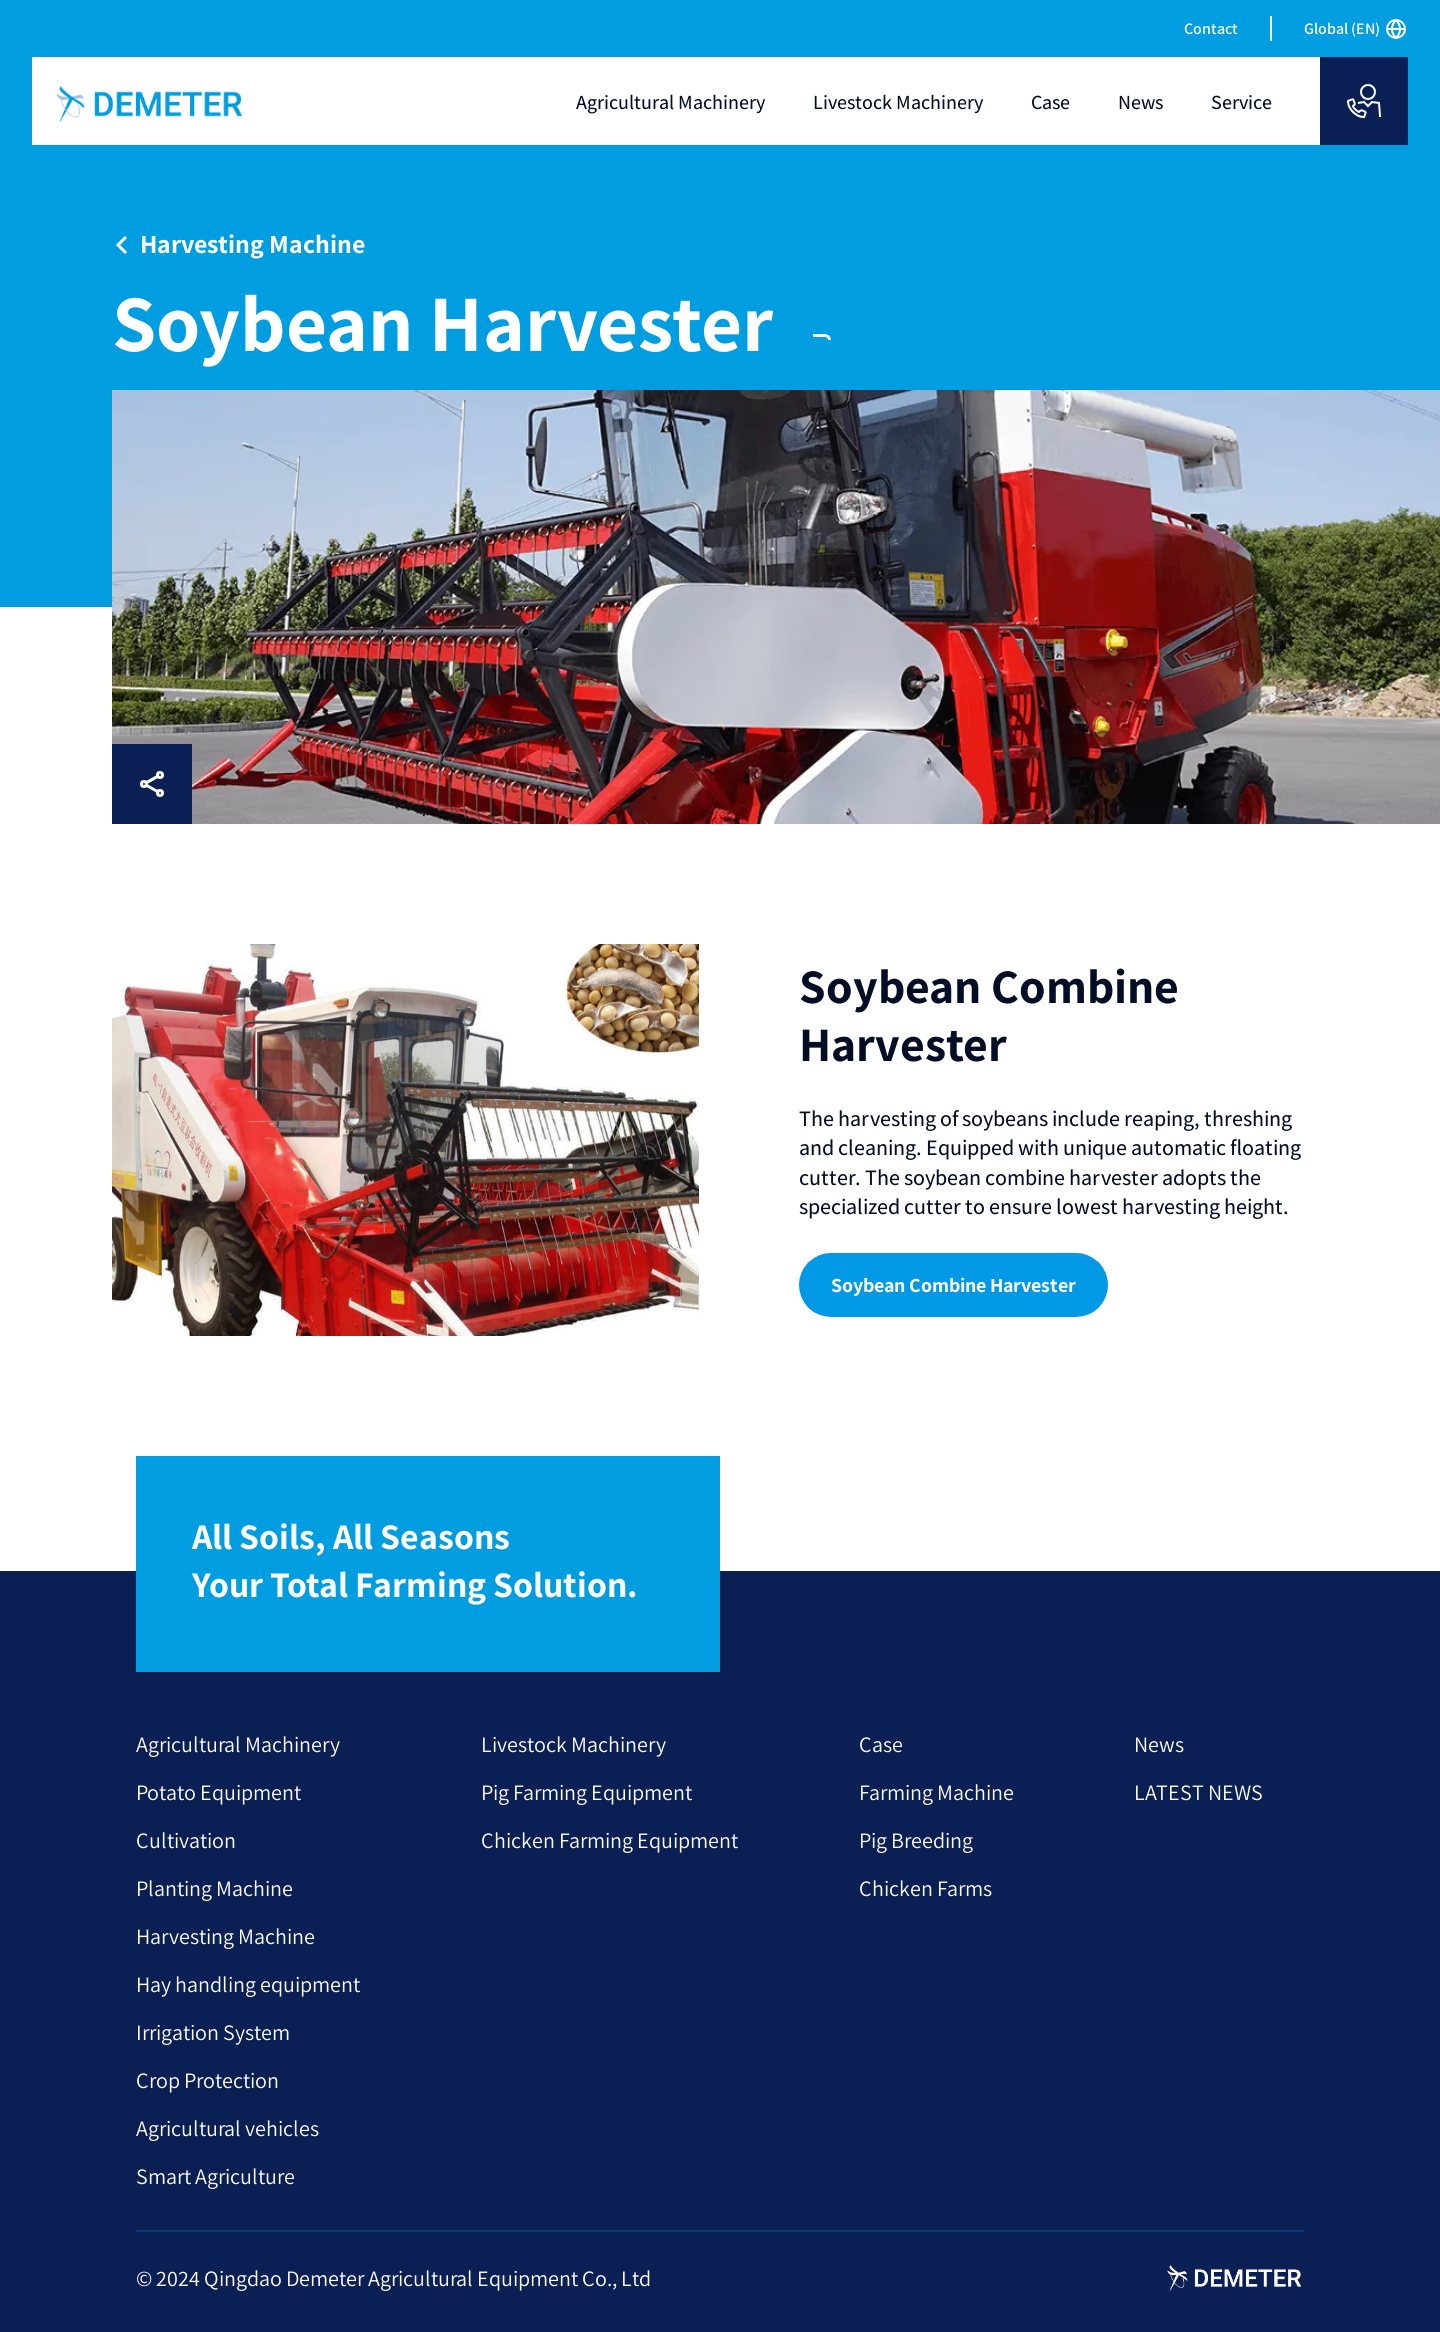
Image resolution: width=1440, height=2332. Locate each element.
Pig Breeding (916, 1840)
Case (881, 1744)
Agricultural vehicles (227, 2128)
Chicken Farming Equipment (609, 1840)
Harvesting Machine (225, 1936)
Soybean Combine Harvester (953, 1285)
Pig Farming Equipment (586, 1792)
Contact (1211, 28)
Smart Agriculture (215, 2176)
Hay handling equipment (248, 1984)
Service (1241, 102)
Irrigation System (213, 2032)
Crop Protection (207, 2080)
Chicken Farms (925, 1888)
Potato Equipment (218, 1792)
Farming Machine (936, 1792)
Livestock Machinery (573, 1744)
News (1159, 1744)
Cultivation (186, 1840)
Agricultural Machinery (238, 1744)
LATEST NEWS (1198, 1792)
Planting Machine (214, 1888)
